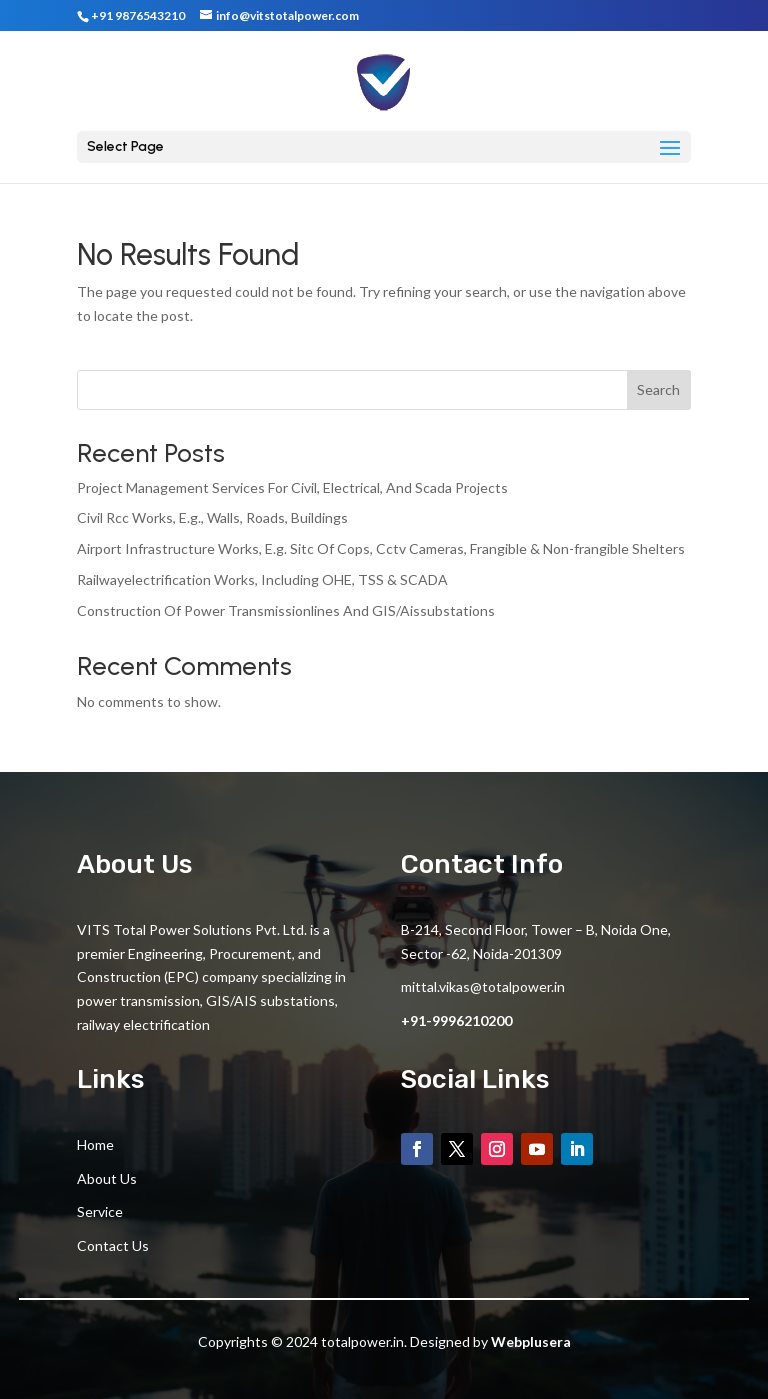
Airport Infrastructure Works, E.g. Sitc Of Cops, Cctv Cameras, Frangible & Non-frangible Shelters (381, 548)
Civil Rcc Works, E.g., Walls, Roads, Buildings (212, 517)
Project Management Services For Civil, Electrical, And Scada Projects (292, 487)
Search (658, 389)
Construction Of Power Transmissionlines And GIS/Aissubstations (286, 610)
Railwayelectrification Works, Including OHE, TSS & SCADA (262, 579)
